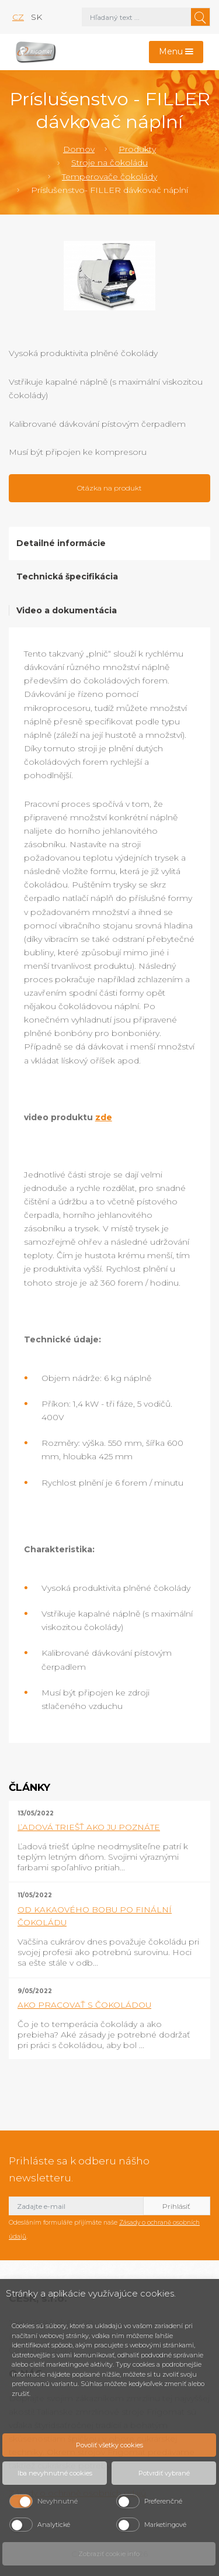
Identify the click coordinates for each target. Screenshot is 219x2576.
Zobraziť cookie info (109, 2554)
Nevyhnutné (57, 2501)
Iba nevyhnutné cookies (55, 2473)
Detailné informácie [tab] (61, 543)
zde (103, 1117)
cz (18, 17)
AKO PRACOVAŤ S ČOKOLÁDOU (84, 2004)
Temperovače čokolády (109, 176)
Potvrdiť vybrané (164, 2473)
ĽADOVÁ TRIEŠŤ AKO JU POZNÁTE (89, 1827)
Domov (79, 149)
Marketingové (165, 2524)
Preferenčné (163, 2501)
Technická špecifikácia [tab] (67, 576)
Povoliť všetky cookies (109, 2445)
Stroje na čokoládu (109, 162)
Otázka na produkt (109, 488)
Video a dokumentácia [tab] (66, 610)
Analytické (53, 2524)
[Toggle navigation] (176, 52)
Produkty (137, 149)
